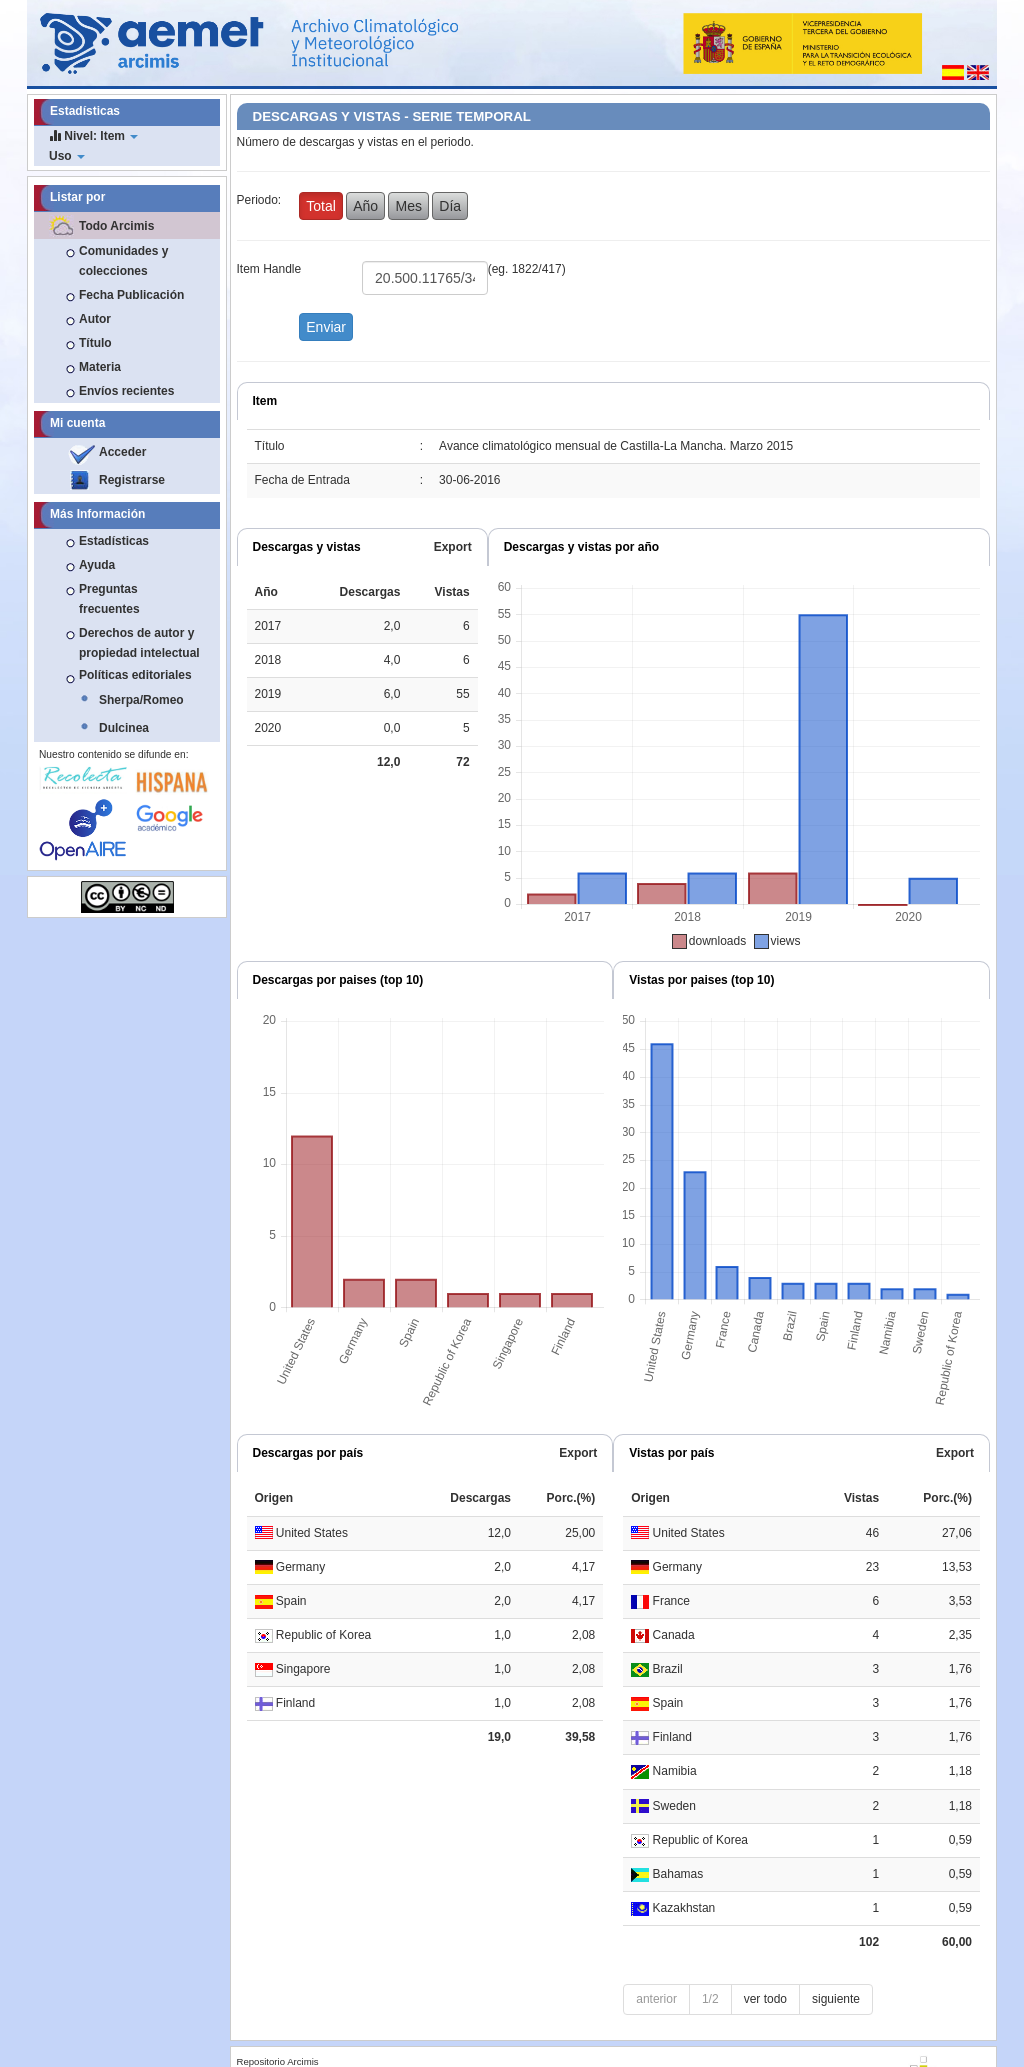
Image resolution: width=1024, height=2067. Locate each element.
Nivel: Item (93, 135)
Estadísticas (114, 541)
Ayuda (97, 565)
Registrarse (132, 480)
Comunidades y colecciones (123, 261)
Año (365, 206)
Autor (95, 319)
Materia (100, 367)
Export (453, 547)
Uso (67, 156)
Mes (408, 206)
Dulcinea (124, 728)
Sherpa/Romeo (141, 700)
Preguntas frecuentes (109, 599)
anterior (656, 1999)
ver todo (765, 1999)
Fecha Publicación (131, 295)
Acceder (122, 452)
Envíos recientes (126, 391)
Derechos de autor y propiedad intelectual (139, 643)
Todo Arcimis (116, 226)
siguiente (836, 1999)
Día (450, 206)
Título (95, 343)
